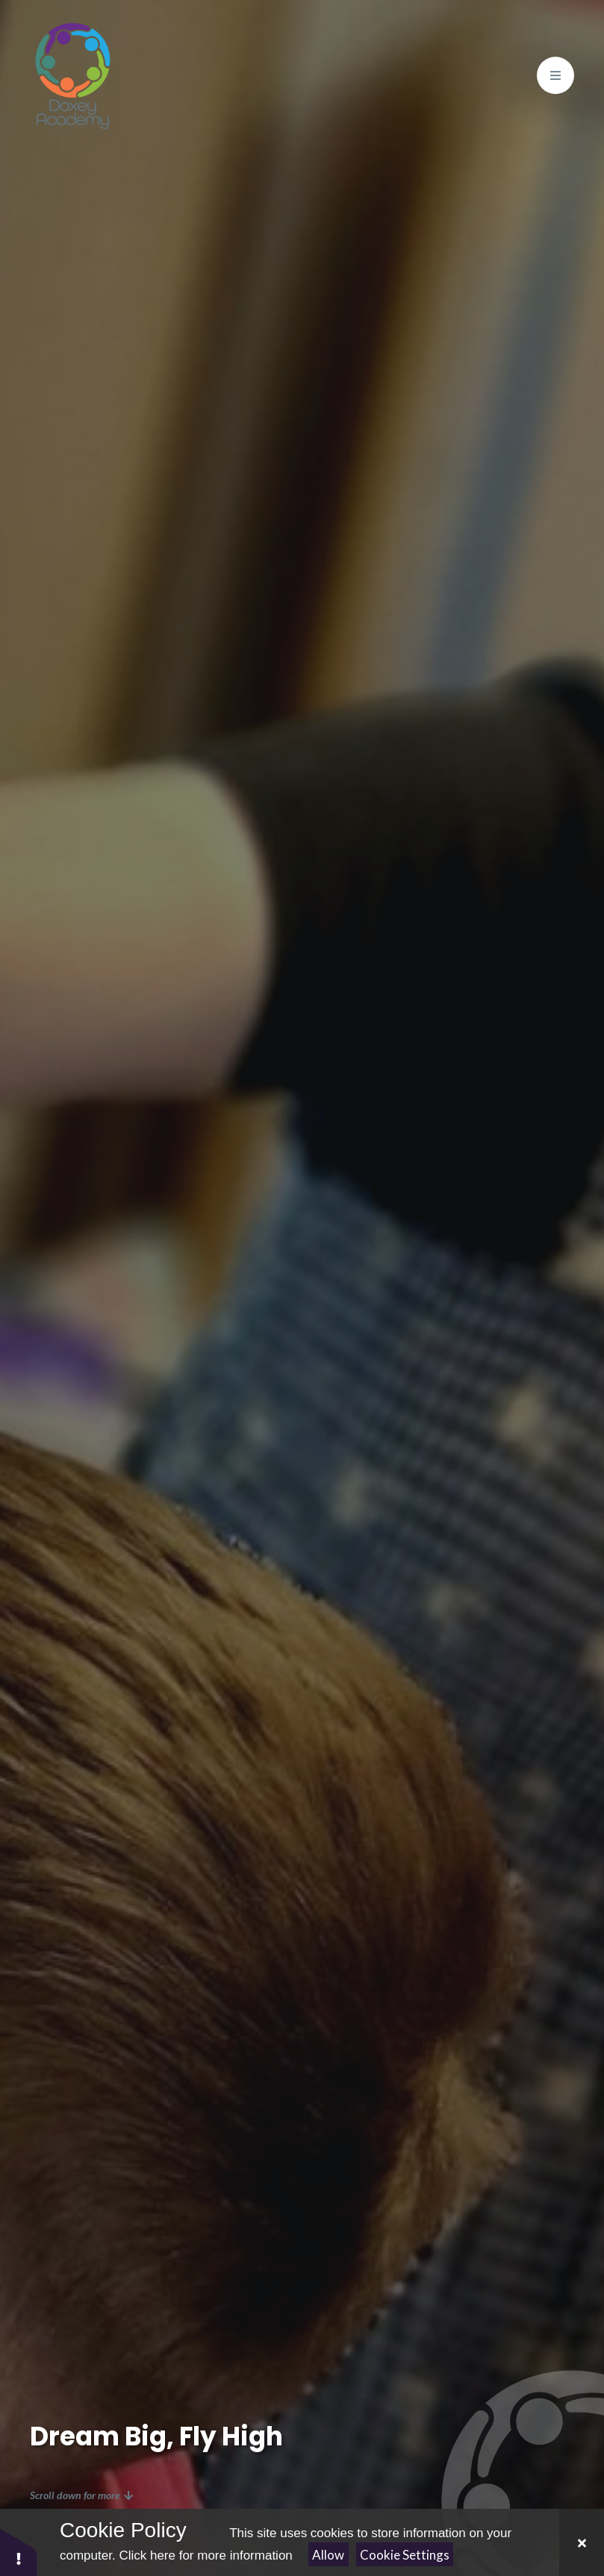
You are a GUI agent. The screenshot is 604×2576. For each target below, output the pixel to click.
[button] (18, 2551)
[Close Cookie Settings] (581, 2542)
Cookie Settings (404, 2555)
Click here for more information (205, 2555)
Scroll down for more (81, 2495)
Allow (328, 2555)
